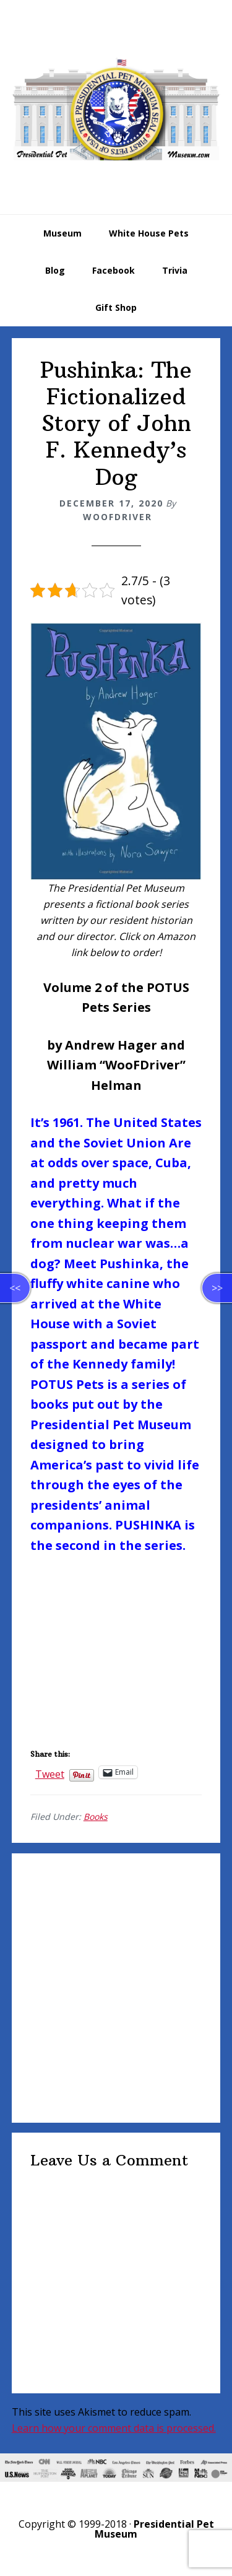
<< (14, 1288)
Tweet (49, 1772)
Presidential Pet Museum (116, 109)
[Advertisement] (116, 1988)
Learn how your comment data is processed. (114, 2428)
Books (96, 1816)
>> (217, 1288)
